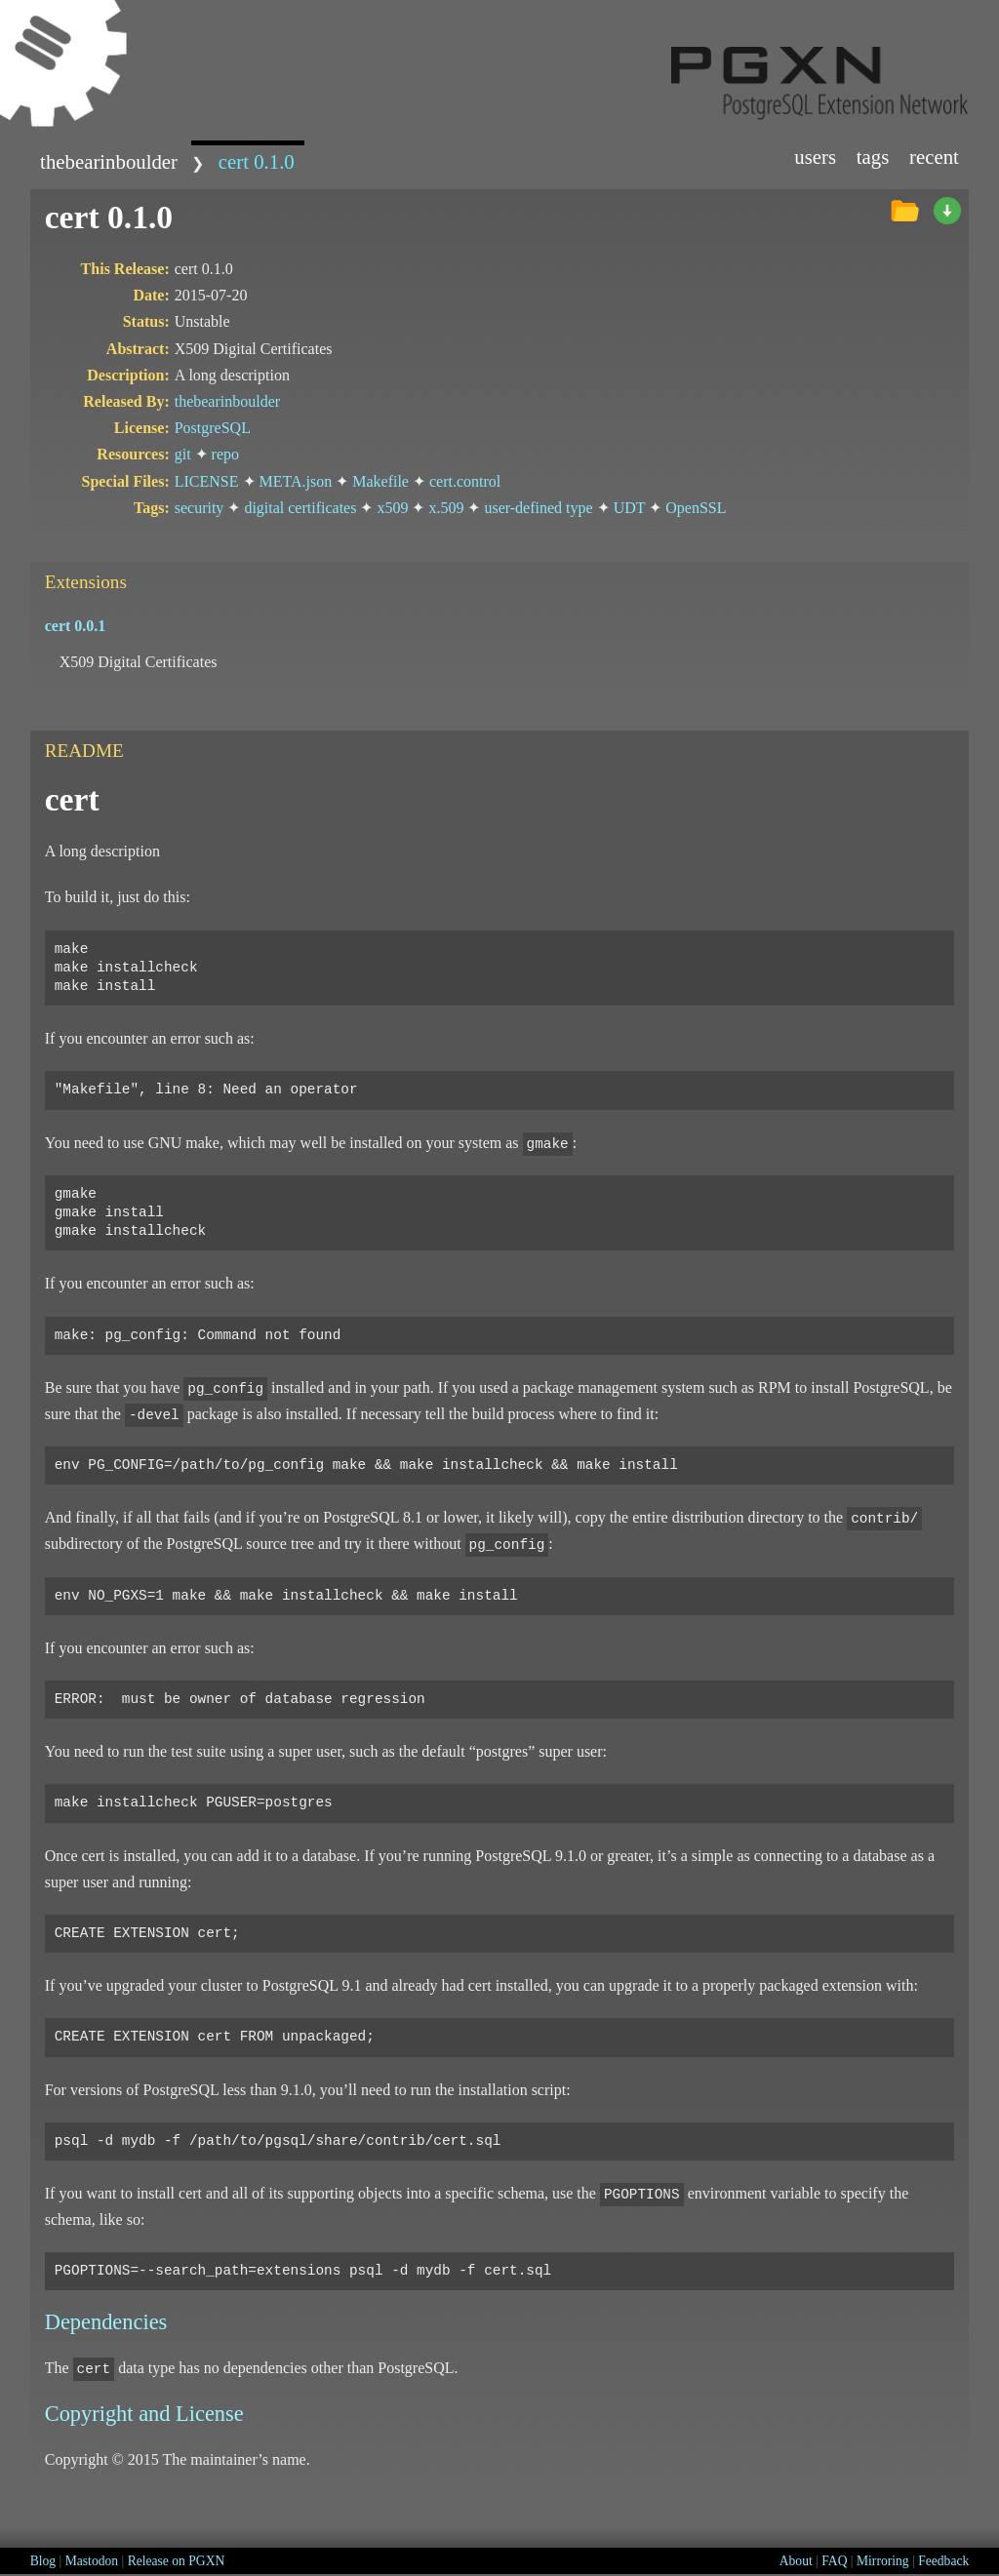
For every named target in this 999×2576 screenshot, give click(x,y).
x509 (392, 507)
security (199, 507)
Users (815, 156)
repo (225, 454)
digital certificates (300, 507)
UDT (630, 507)
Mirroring (883, 2561)
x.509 (445, 507)
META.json (296, 481)
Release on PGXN (176, 2561)
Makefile (380, 481)
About (796, 2561)
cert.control (464, 481)
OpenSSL (695, 507)
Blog (43, 2561)
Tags (873, 156)
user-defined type (538, 507)
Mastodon (91, 2561)
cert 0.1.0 (257, 161)
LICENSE (207, 481)
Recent (934, 156)
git (183, 454)
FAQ (834, 2561)
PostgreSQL (213, 427)
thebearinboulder (109, 161)
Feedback (943, 2561)
